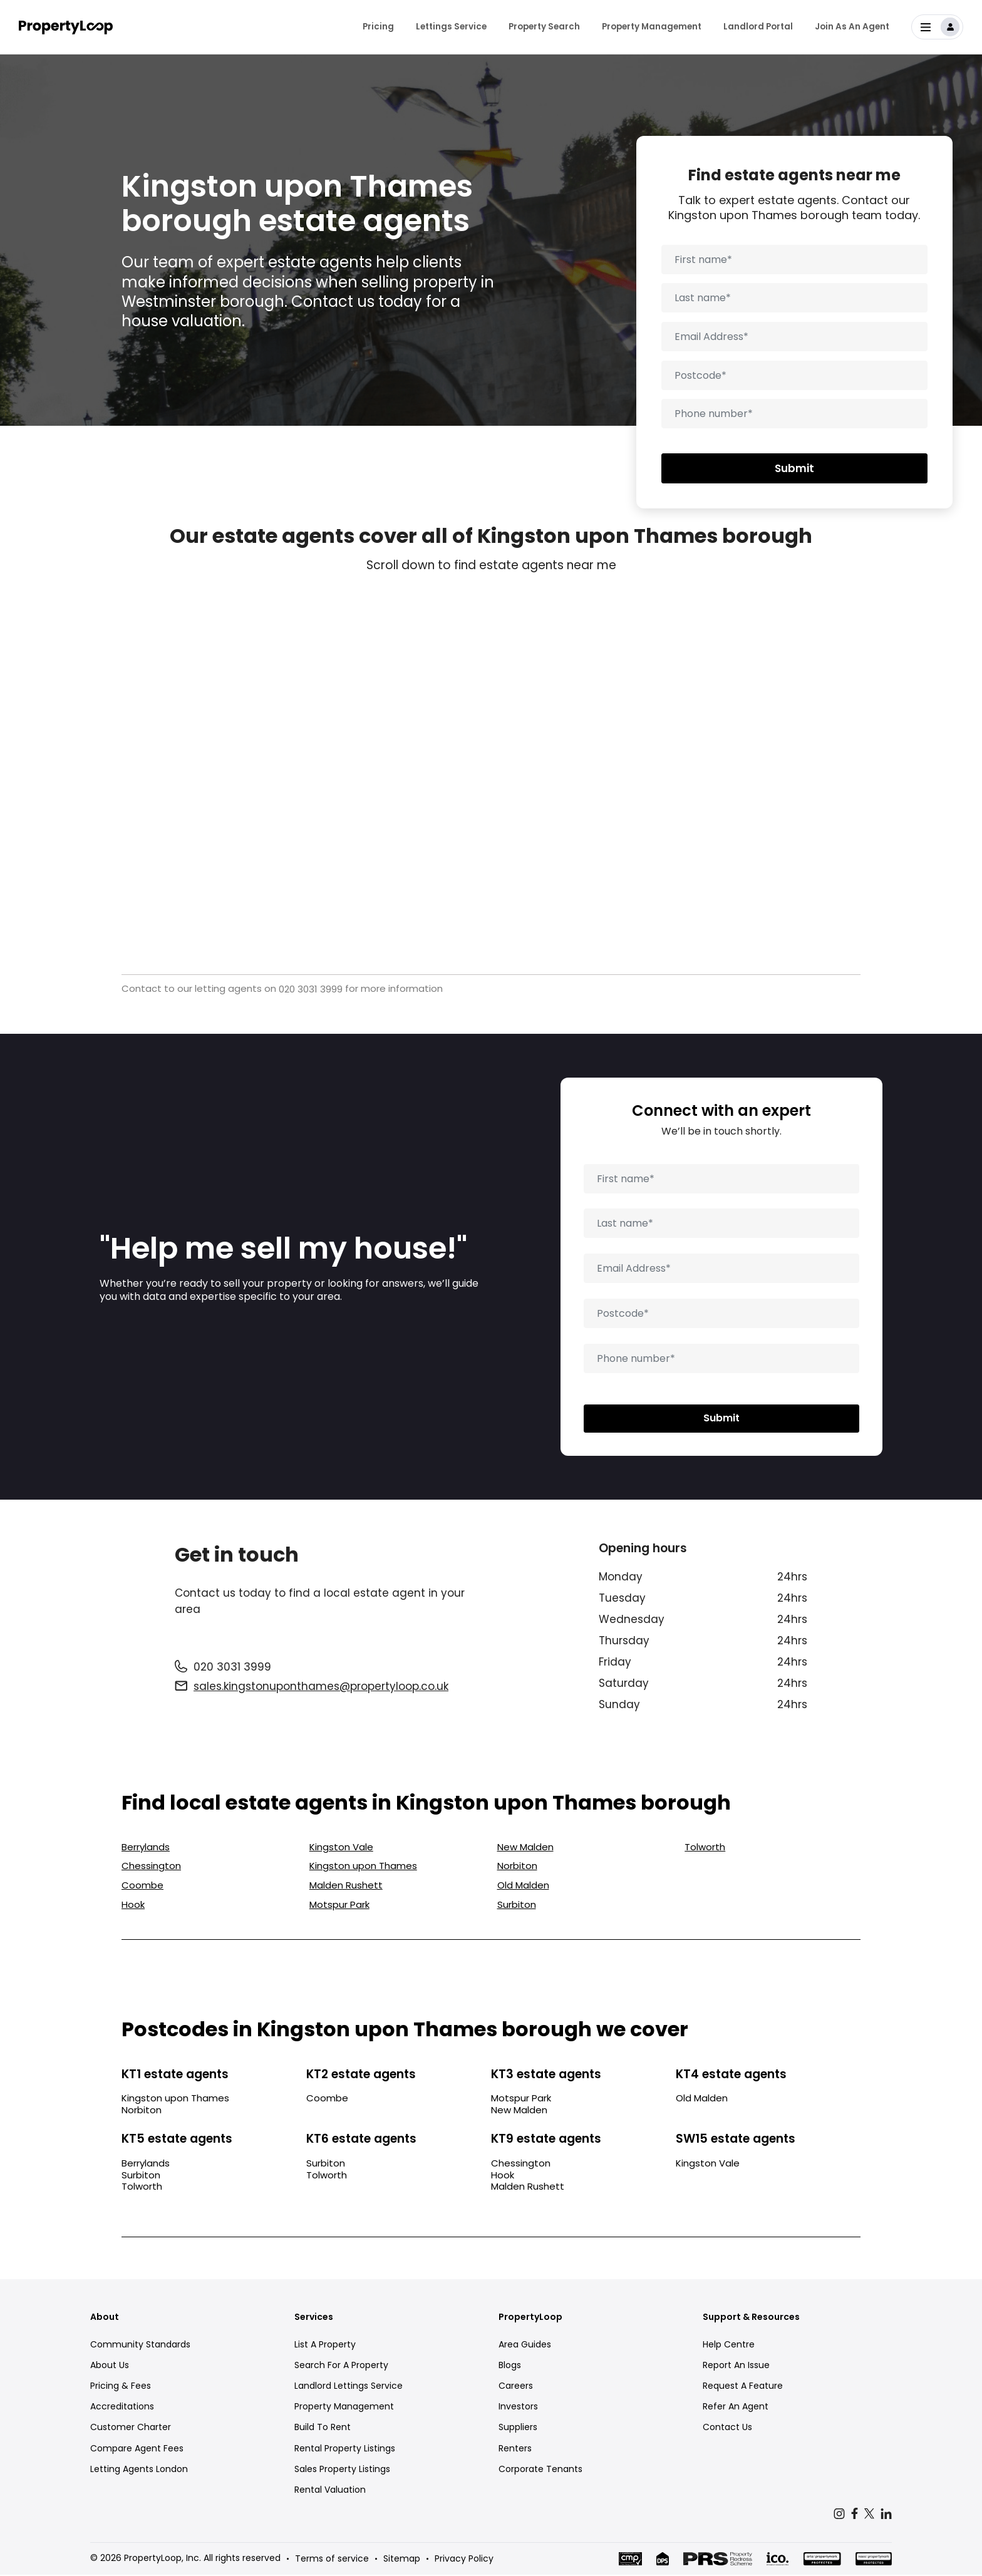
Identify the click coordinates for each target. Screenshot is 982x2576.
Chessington (151, 1868)
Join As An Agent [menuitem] (852, 25)
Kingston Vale (341, 1848)
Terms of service (332, 2559)
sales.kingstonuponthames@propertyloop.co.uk (321, 1687)
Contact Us (727, 2428)
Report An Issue (736, 2366)
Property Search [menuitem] (544, 25)
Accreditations (122, 2407)
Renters (515, 2449)
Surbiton (516, 1906)
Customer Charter (130, 2428)
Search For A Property (341, 2366)
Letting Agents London (139, 2470)
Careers (516, 2387)
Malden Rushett (346, 1886)
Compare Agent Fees (136, 2449)
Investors (518, 2407)
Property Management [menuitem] (651, 25)
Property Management (344, 2407)
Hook (133, 1906)
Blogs (510, 2366)
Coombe (142, 1886)
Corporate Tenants (540, 2470)
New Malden (525, 1848)
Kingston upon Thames (363, 1868)
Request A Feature (743, 2387)
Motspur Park (339, 1906)
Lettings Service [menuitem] (451, 25)
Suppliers (518, 2428)
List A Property (325, 2345)
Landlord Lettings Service (348, 2387)
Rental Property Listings (344, 2449)
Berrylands (145, 1848)
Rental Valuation (330, 2490)
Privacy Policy (464, 2559)
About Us (109, 2366)
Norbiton (517, 1868)
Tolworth (705, 1848)
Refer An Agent (735, 2407)
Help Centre (729, 2345)
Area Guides (525, 2345)
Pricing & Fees (120, 2387)
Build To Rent (322, 2428)
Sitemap (401, 2559)
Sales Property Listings (342, 2470)
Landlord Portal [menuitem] (758, 25)
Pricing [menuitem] (378, 25)
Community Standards (140, 2345)
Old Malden (523, 1886)
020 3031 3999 (311, 989)
